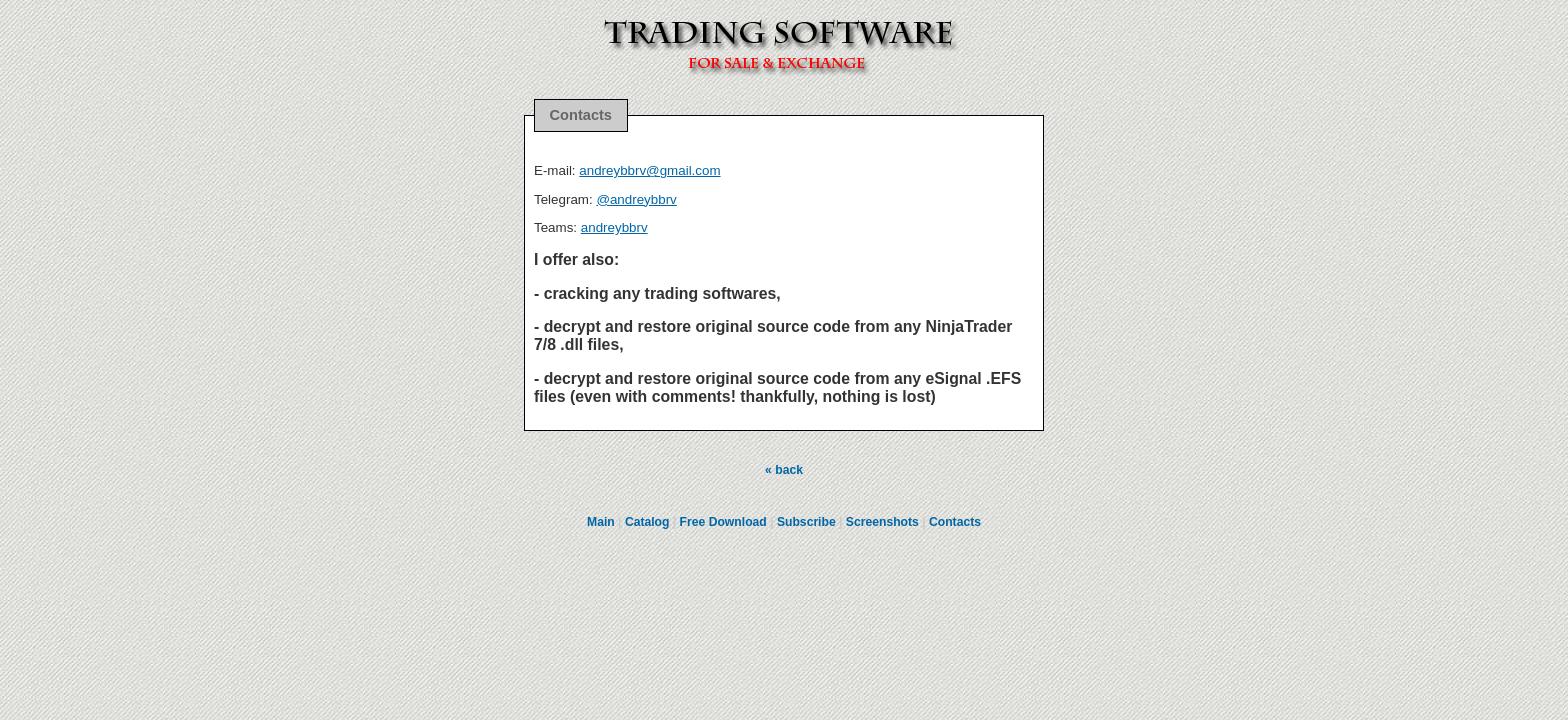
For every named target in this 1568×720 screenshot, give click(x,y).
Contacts (955, 522)
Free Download (723, 522)
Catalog (647, 522)
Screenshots (882, 522)
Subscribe (806, 522)
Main (601, 522)
